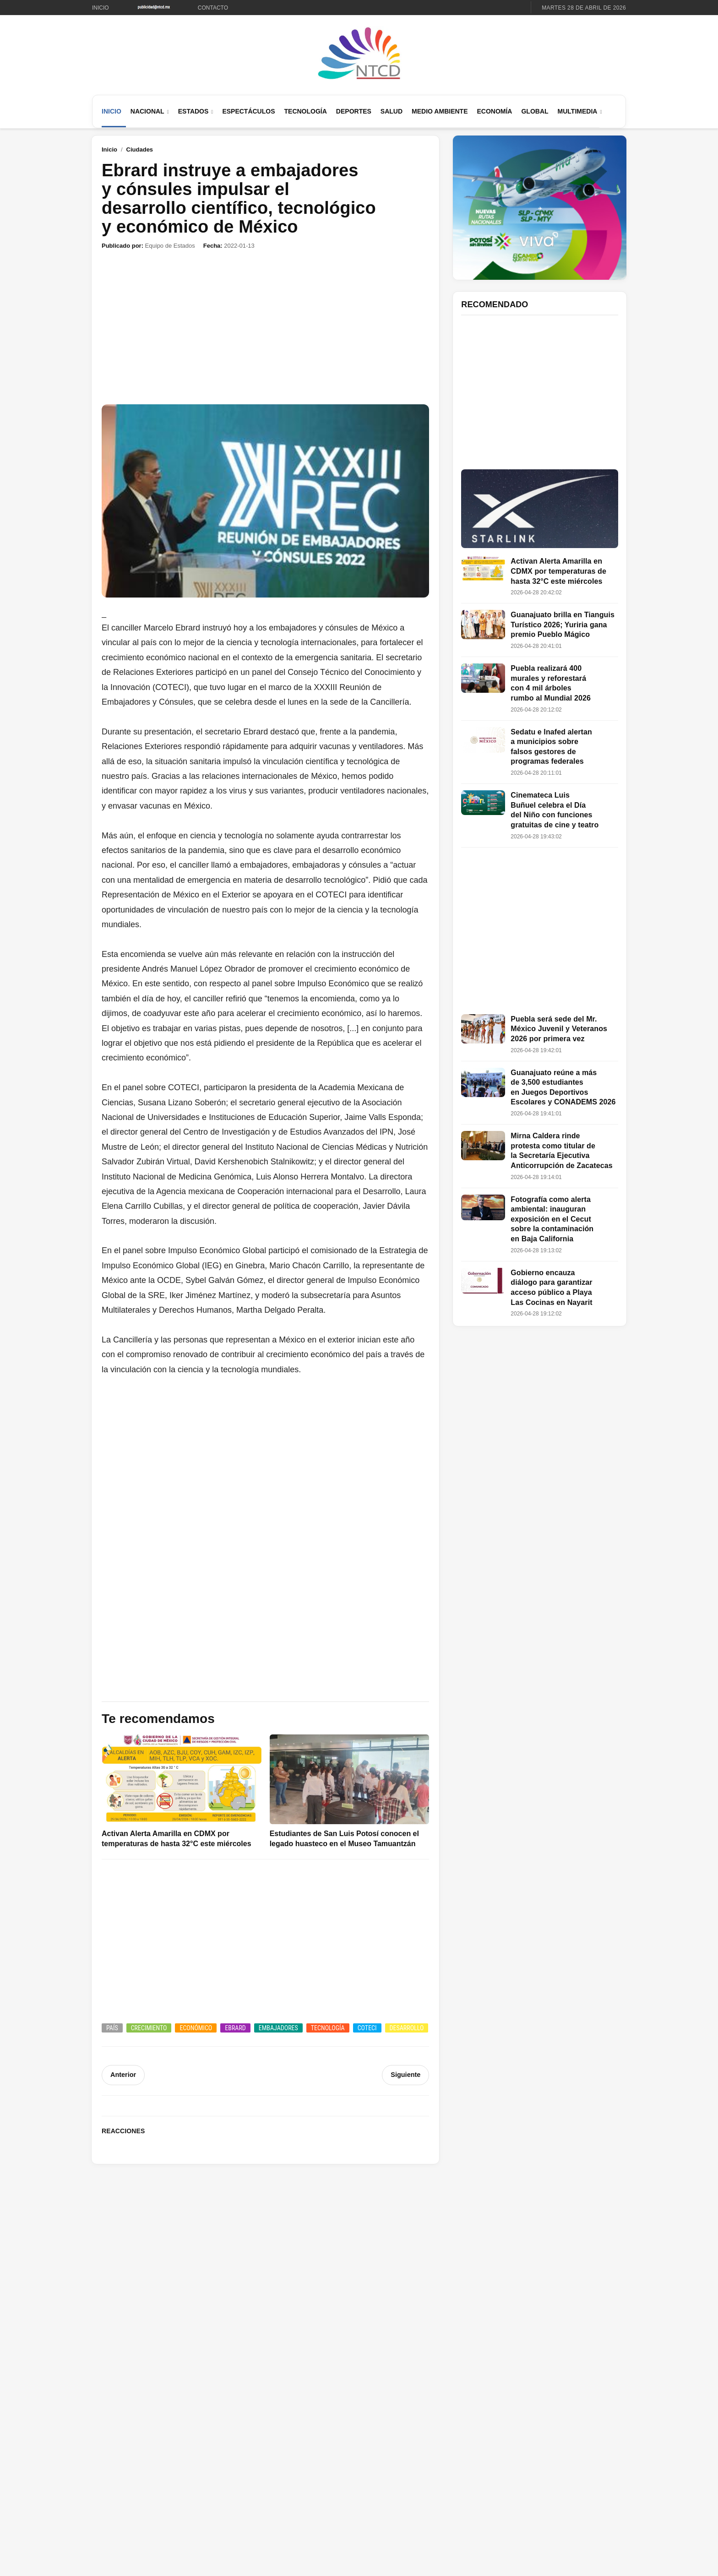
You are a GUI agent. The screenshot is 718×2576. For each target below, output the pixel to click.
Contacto (213, 8)
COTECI (367, 2028)
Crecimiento (149, 2028)
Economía (494, 111)
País (112, 2028)
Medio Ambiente (440, 111)
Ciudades (139, 149)
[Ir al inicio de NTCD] (359, 54)
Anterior (122, 2075)
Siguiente (406, 2075)
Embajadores (278, 2028)
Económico (196, 2028)
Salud (392, 111)
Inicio (100, 8)
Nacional (147, 111)
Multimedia (578, 111)
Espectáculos (248, 111)
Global (534, 111)
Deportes (353, 111)
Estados (193, 111)
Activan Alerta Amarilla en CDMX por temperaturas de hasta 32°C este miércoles (558, 571)
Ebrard (235, 2028)
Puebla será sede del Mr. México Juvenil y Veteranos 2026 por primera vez (559, 1029)
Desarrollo (407, 2028)
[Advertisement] (265, 327)
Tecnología (305, 111)
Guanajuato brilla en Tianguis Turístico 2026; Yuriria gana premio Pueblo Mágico (563, 624)
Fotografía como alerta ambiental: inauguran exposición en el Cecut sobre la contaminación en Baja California (552, 1219)
